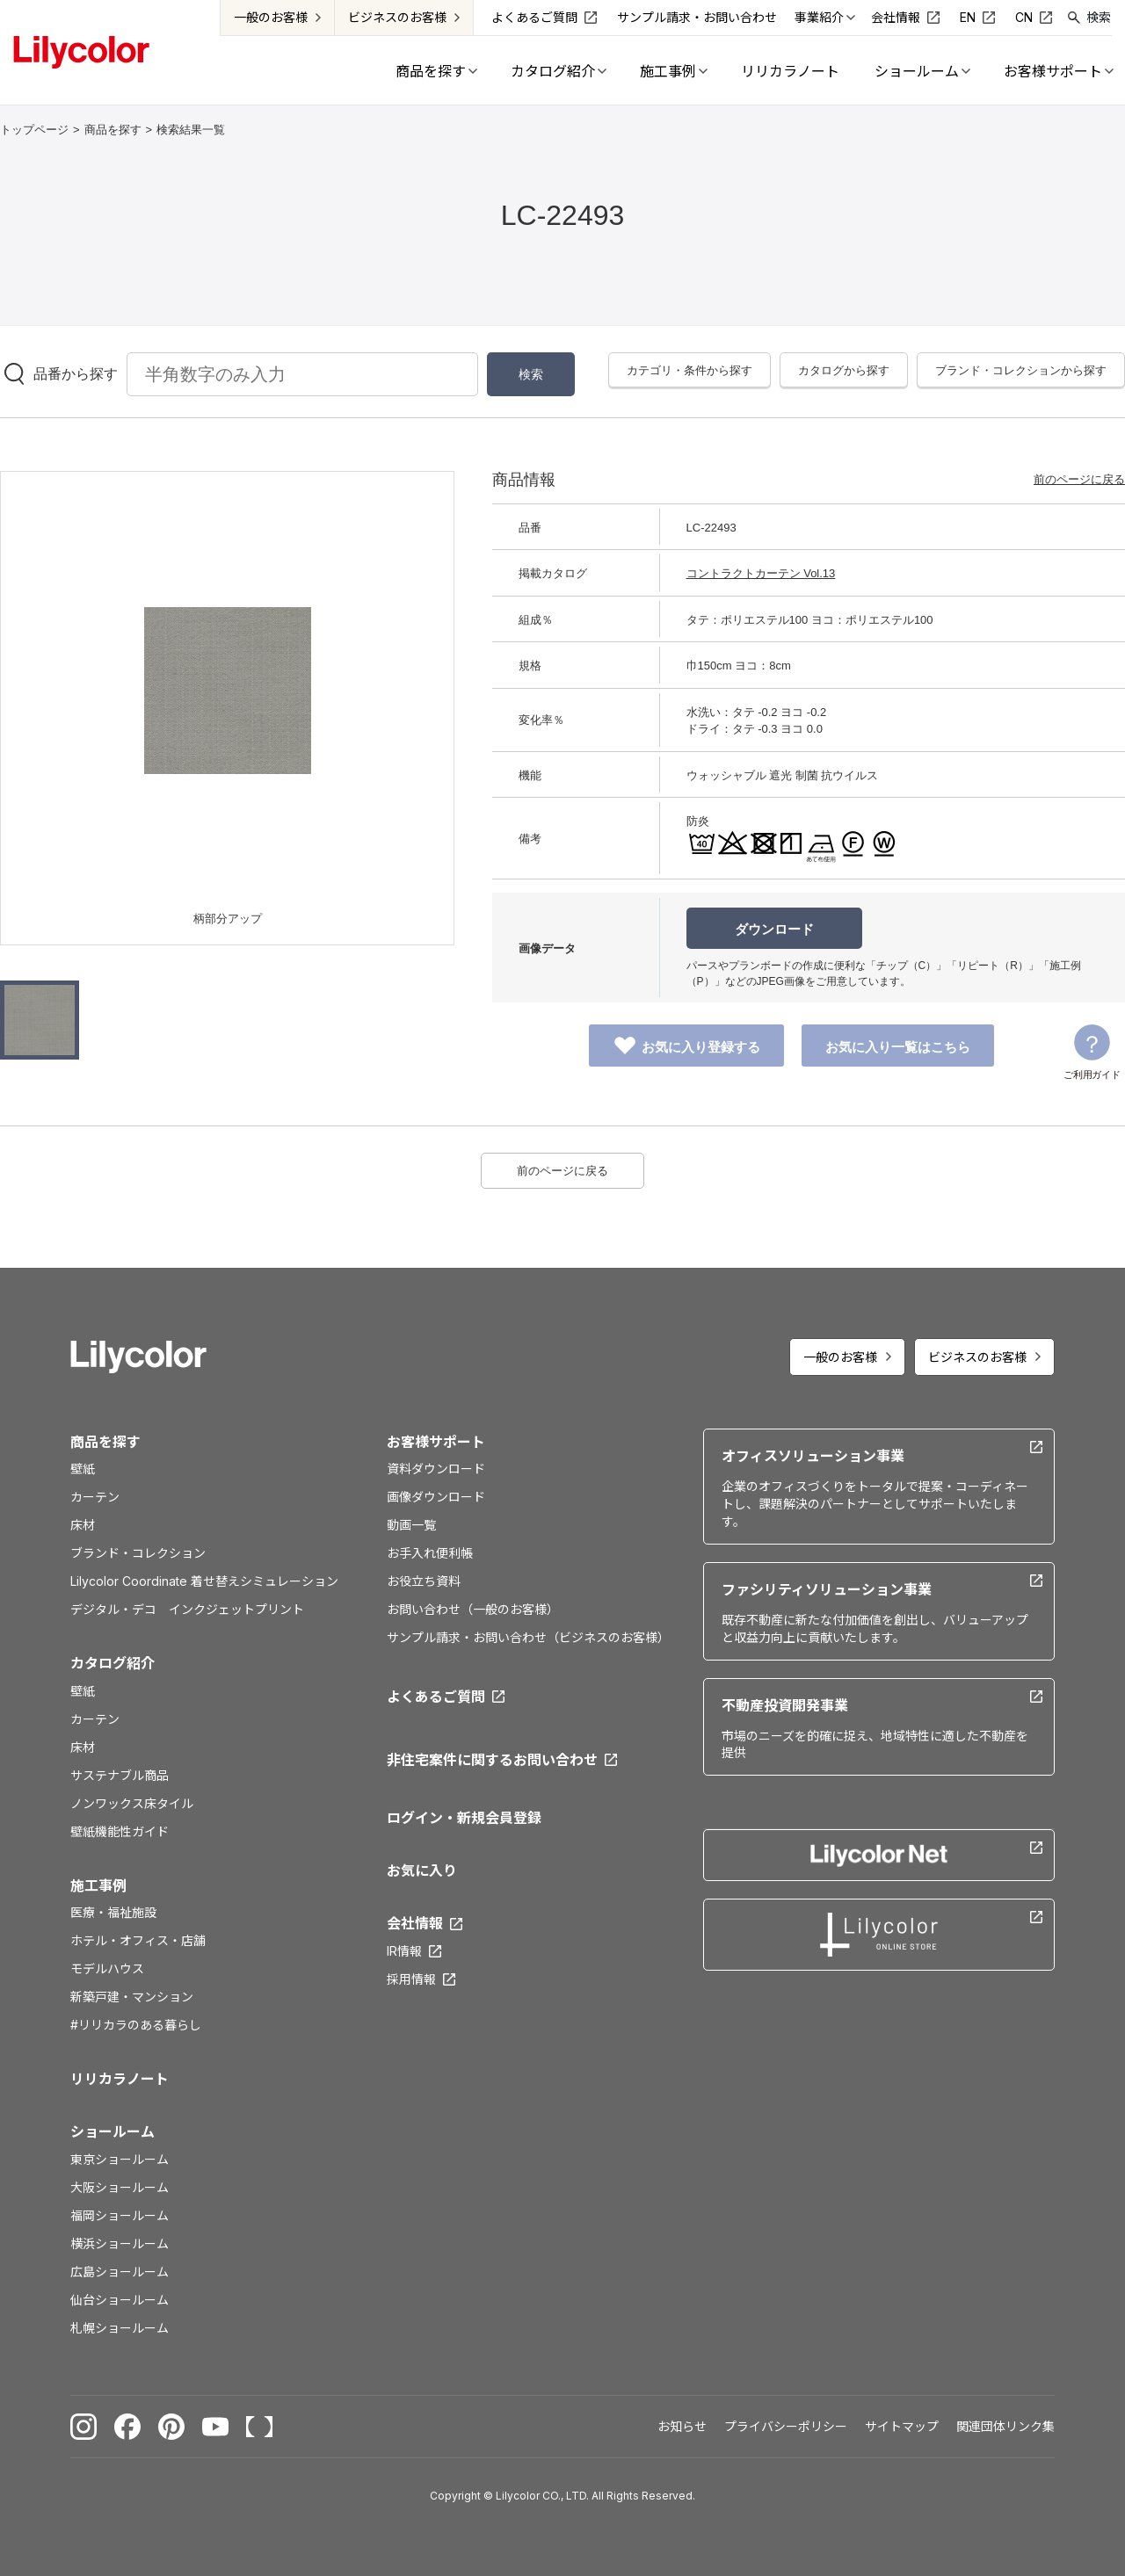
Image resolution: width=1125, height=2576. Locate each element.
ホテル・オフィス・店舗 (138, 1940)
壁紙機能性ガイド (119, 1831)
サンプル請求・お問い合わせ (697, 17)
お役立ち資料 (424, 1581)
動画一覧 (411, 1524)
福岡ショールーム (119, 2215)
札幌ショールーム (119, 2327)
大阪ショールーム (119, 2187)
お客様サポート (436, 1442)
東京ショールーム (119, 2159)
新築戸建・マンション (131, 1996)
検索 (1098, 17)
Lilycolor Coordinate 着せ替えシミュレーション (204, 1581)
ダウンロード (774, 929)
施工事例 (98, 1885)
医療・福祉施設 (113, 1912)
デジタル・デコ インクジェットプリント (187, 1609)
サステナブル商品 (119, 1775)
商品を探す (113, 129)
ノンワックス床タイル (131, 1803)
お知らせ (682, 2426)
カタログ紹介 (112, 1663)
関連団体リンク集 (1005, 2426)
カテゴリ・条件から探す (689, 370)
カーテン (95, 1496)
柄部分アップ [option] (227, 918)
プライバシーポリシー (785, 2426)
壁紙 (82, 1468)
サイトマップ (902, 2426)
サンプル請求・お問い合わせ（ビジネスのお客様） (527, 1637)
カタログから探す (843, 370)
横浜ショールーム (119, 2243)
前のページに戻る (1079, 479)
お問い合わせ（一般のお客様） (473, 1609)
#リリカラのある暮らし (135, 2024)
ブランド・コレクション (138, 1552)
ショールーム (112, 2131)
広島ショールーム (119, 2271)
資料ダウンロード (436, 1468)
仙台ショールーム (119, 2299)
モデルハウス (107, 1968)
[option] (227, 690)
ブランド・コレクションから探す (1021, 370)
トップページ (34, 129)
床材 (82, 1524)
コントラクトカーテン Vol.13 (761, 573)
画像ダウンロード (436, 1496)
